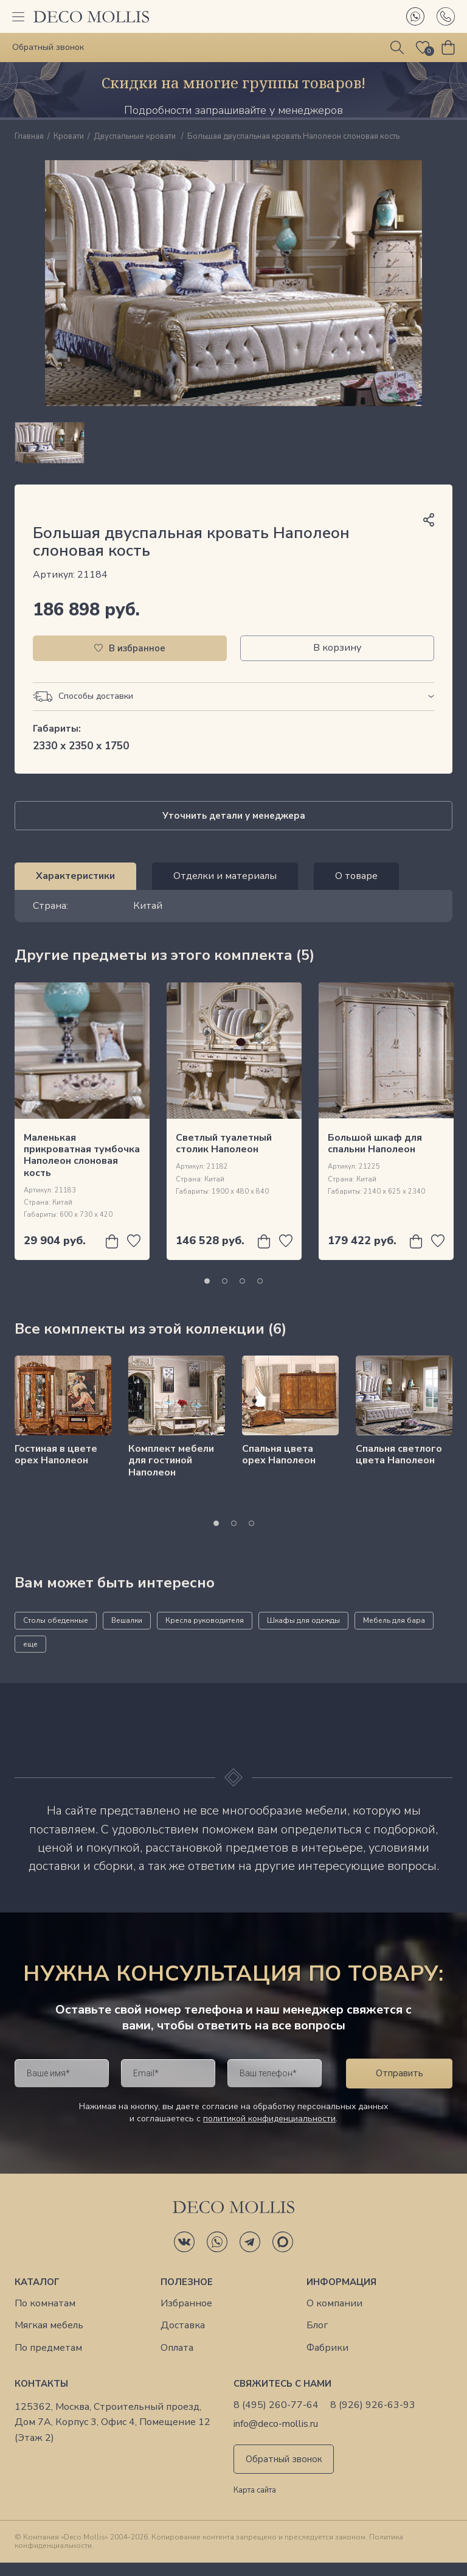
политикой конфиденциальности (269, 2132)
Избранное (186, 2317)
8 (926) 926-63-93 (372, 2418)
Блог (317, 2339)
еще (30, 1657)
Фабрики (327, 2361)
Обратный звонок (284, 2472)
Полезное (187, 2295)
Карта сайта (255, 2504)
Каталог (37, 2295)
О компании (334, 2317)
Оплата (177, 2361)
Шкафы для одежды (303, 1634)
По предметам (48, 2361)
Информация (341, 2295)
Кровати (69, 137)
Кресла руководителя (204, 1634)
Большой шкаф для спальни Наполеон (375, 1156)
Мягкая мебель (49, 2339)
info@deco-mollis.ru (276, 2437)
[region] (233, 449)
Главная (29, 137)
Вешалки (126, 1634)
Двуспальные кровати (136, 137)
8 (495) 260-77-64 (276, 2418)
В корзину (337, 661)
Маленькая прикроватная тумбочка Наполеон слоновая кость (82, 1168)
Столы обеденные (55, 1634)
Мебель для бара (394, 1634)
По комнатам (45, 2317)
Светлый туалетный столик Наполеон (224, 1156)
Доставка (183, 2339)
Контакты (41, 2397)
